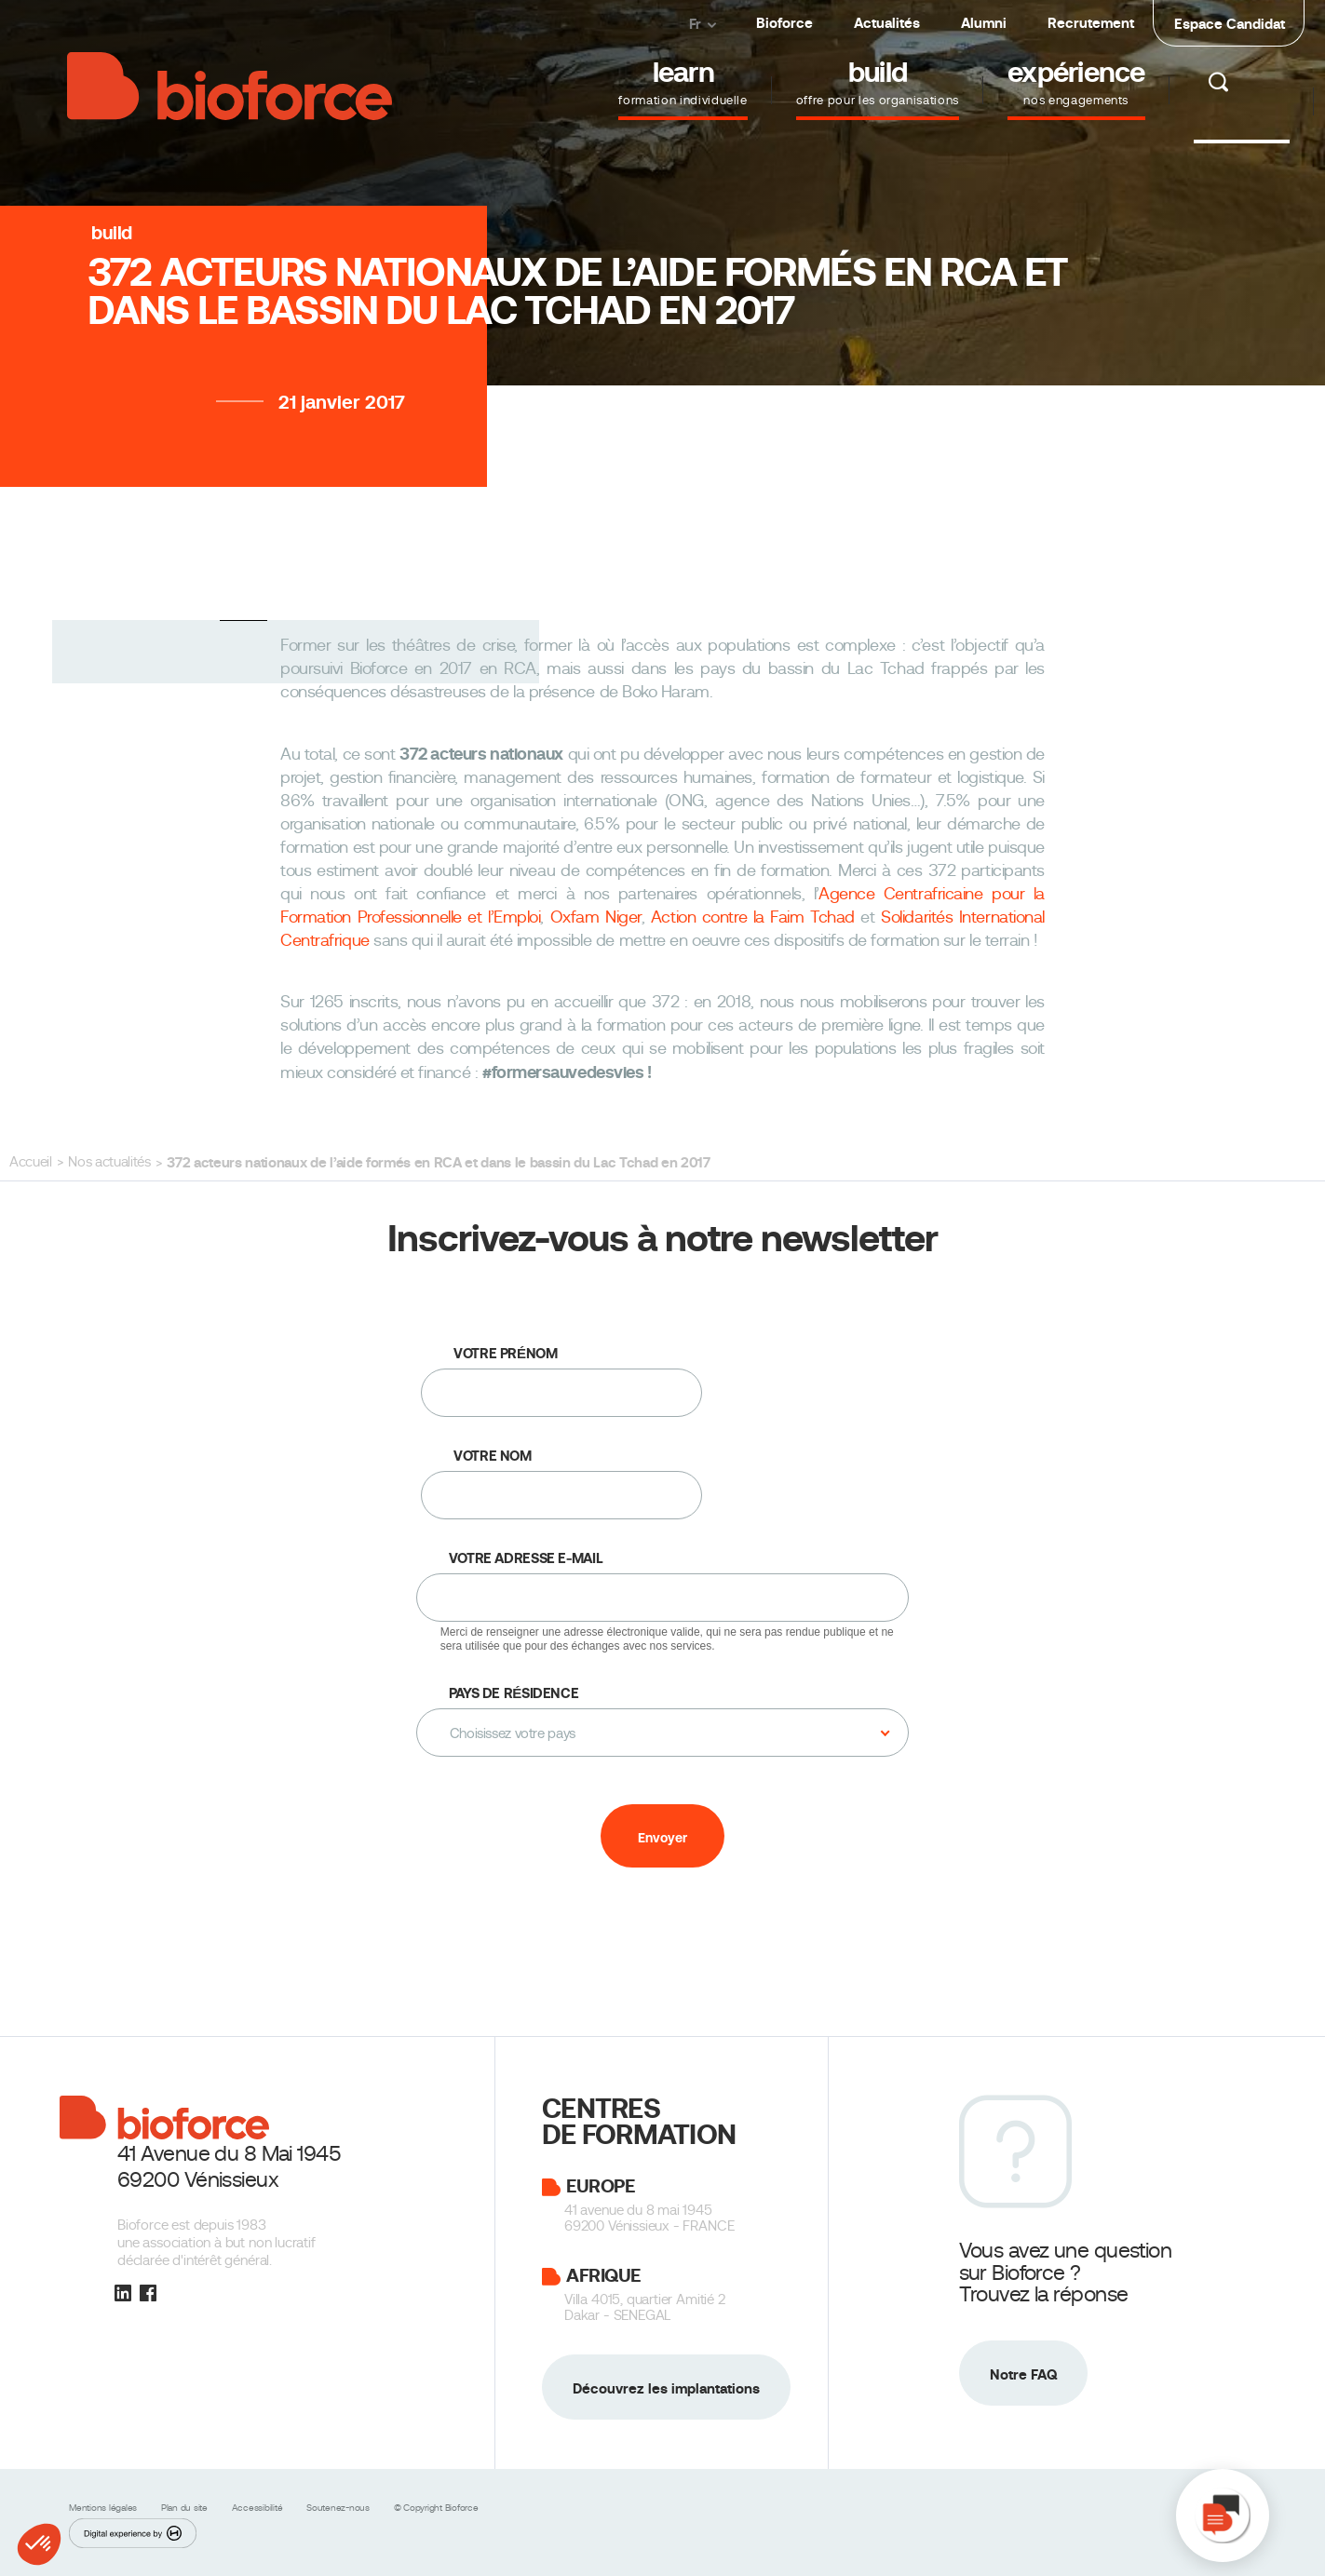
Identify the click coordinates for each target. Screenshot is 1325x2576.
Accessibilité (259, 2507)
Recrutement (1091, 23)
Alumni (984, 23)
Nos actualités (109, 1161)
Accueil (30, 1161)
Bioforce (784, 23)
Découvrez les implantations (666, 2388)
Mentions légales (104, 2507)
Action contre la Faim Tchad (753, 917)
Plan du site (185, 2507)
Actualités (887, 23)
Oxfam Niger (596, 917)
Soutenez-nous (339, 2507)
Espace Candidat (1229, 24)
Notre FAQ (1023, 2374)
